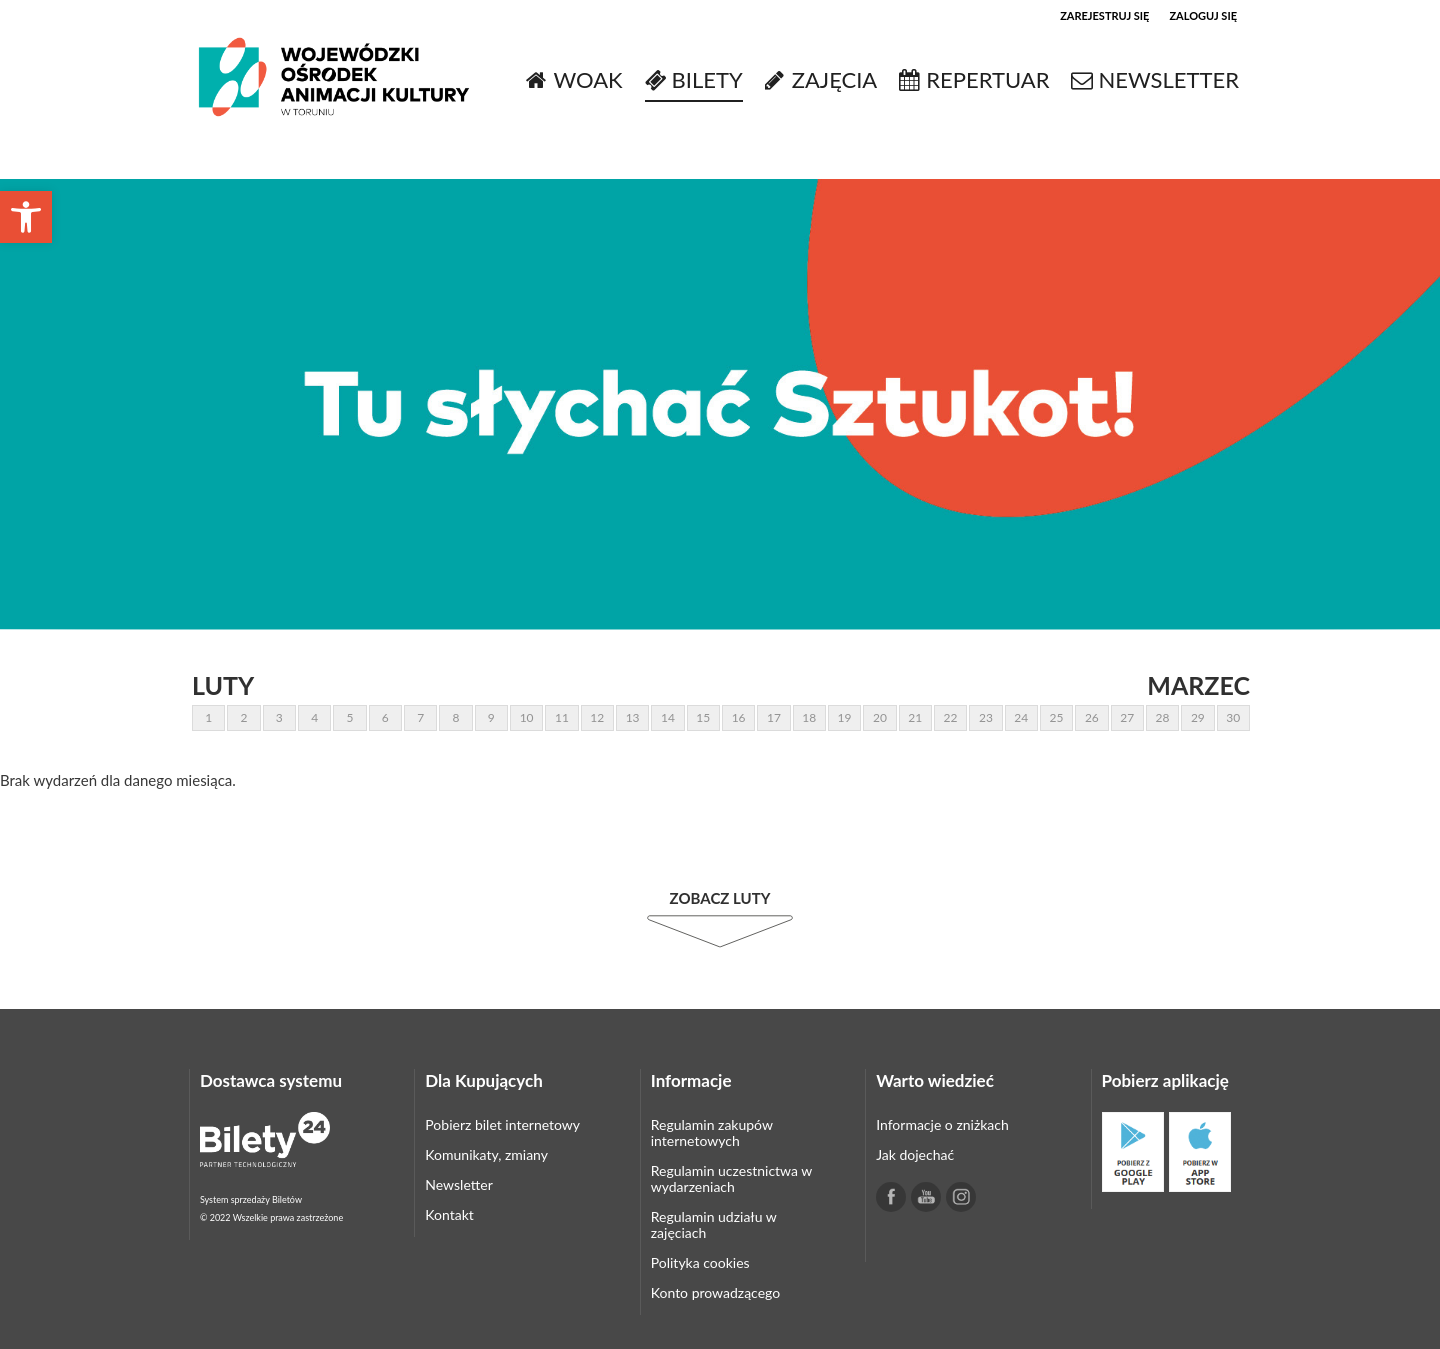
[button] (26, 217)
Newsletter (458, 1184)
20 (880, 717)
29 (1198, 717)
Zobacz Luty (720, 898)
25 (1057, 717)
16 (739, 717)
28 (1163, 717)
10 (527, 717)
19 (845, 717)
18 (809, 717)
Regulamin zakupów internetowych (712, 1132)
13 (633, 717)
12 (597, 717)
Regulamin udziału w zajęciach (714, 1224)
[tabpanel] (720, 404)
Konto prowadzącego (715, 1292)
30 (1233, 717)
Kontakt (449, 1214)
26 (1092, 717)
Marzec (1198, 685)
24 (1021, 717)
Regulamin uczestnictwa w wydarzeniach (731, 1178)
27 (1127, 717)
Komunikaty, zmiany (486, 1154)
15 (703, 717)
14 (668, 717)
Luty (223, 685)
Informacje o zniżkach (942, 1124)
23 (986, 717)
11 (562, 717)
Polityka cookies (700, 1262)
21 (915, 717)
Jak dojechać (915, 1154)
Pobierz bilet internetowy (502, 1124)
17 (774, 717)
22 (951, 717)
